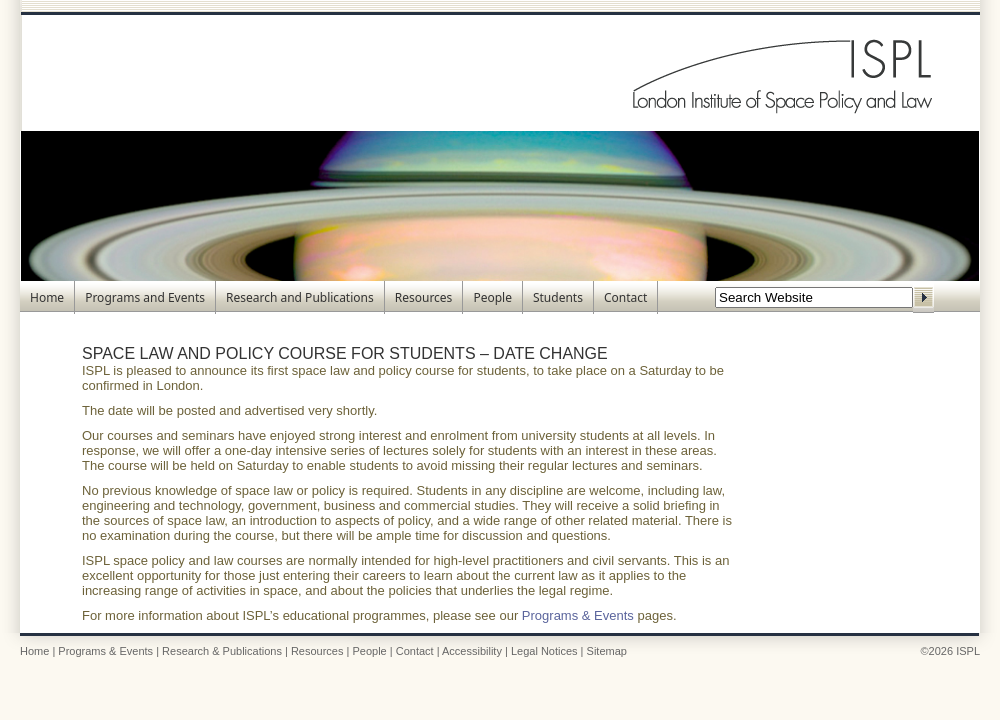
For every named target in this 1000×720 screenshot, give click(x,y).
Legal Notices (544, 651)
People (492, 297)
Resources (424, 297)
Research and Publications (300, 297)
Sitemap (607, 651)
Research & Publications (222, 651)
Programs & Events (578, 615)
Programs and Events (145, 297)
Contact (625, 297)
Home (47, 297)
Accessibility (472, 651)
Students (558, 297)
